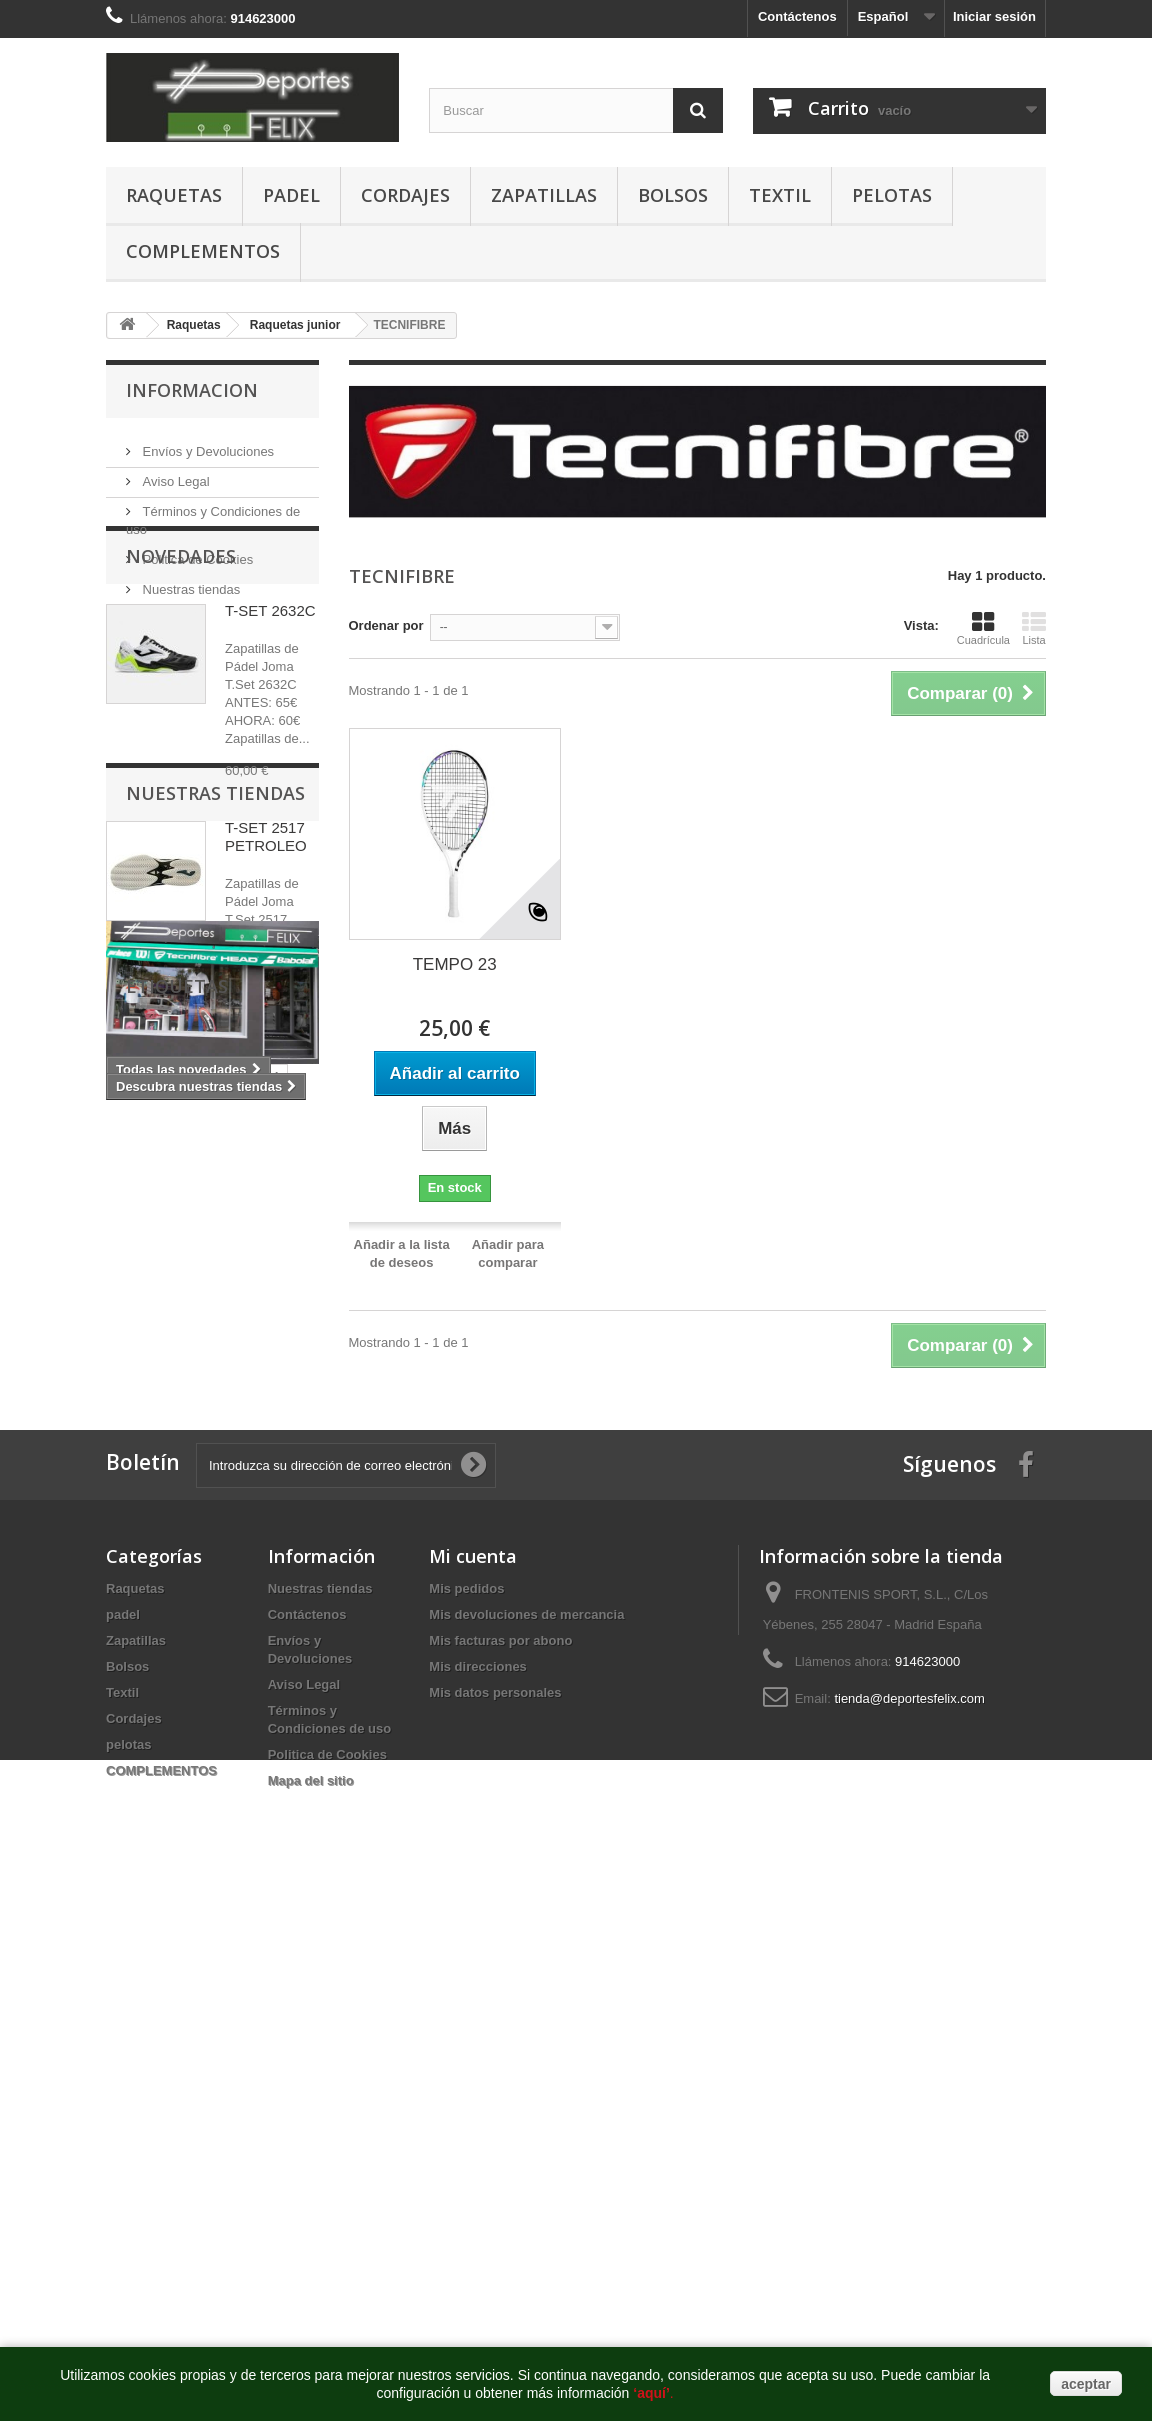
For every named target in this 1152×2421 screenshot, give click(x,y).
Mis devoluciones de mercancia (526, 2083)
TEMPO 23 (455, 964)
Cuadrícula (983, 628)
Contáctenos (797, 16)
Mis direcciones (478, 2135)
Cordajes (405, 195)
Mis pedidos (466, 2057)
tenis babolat (259, 1591)
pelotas (892, 195)
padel (291, 195)
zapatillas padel (164, 1681)
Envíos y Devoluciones (206, 443)
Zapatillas (544, 195)
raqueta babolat (164, 1651)
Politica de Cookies (196, 551)
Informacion (192, 390)
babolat (139, 1621)
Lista (1034, 628)
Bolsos (673, 195)
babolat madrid (231, 1621)
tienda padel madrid (177, 1741)
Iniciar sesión (994, 16)
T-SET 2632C (270, 711)
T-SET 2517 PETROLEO (266, 937)
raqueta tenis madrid (180, 1801)
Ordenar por (386, 625)
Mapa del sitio (311, 2249)
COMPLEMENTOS (203, 251)
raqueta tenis (156, 1711)
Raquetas (174, 195)
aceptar (1086, 2384)
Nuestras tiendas (189, 581)
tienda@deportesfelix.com (909, 2167)
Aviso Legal (174, 473)
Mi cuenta (473, 2025)
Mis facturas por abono (500, 2109)
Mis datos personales (495, 2161)
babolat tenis (156, 1591)
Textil (780, 195)
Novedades (181, 657)
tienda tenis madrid (175, 1771)
